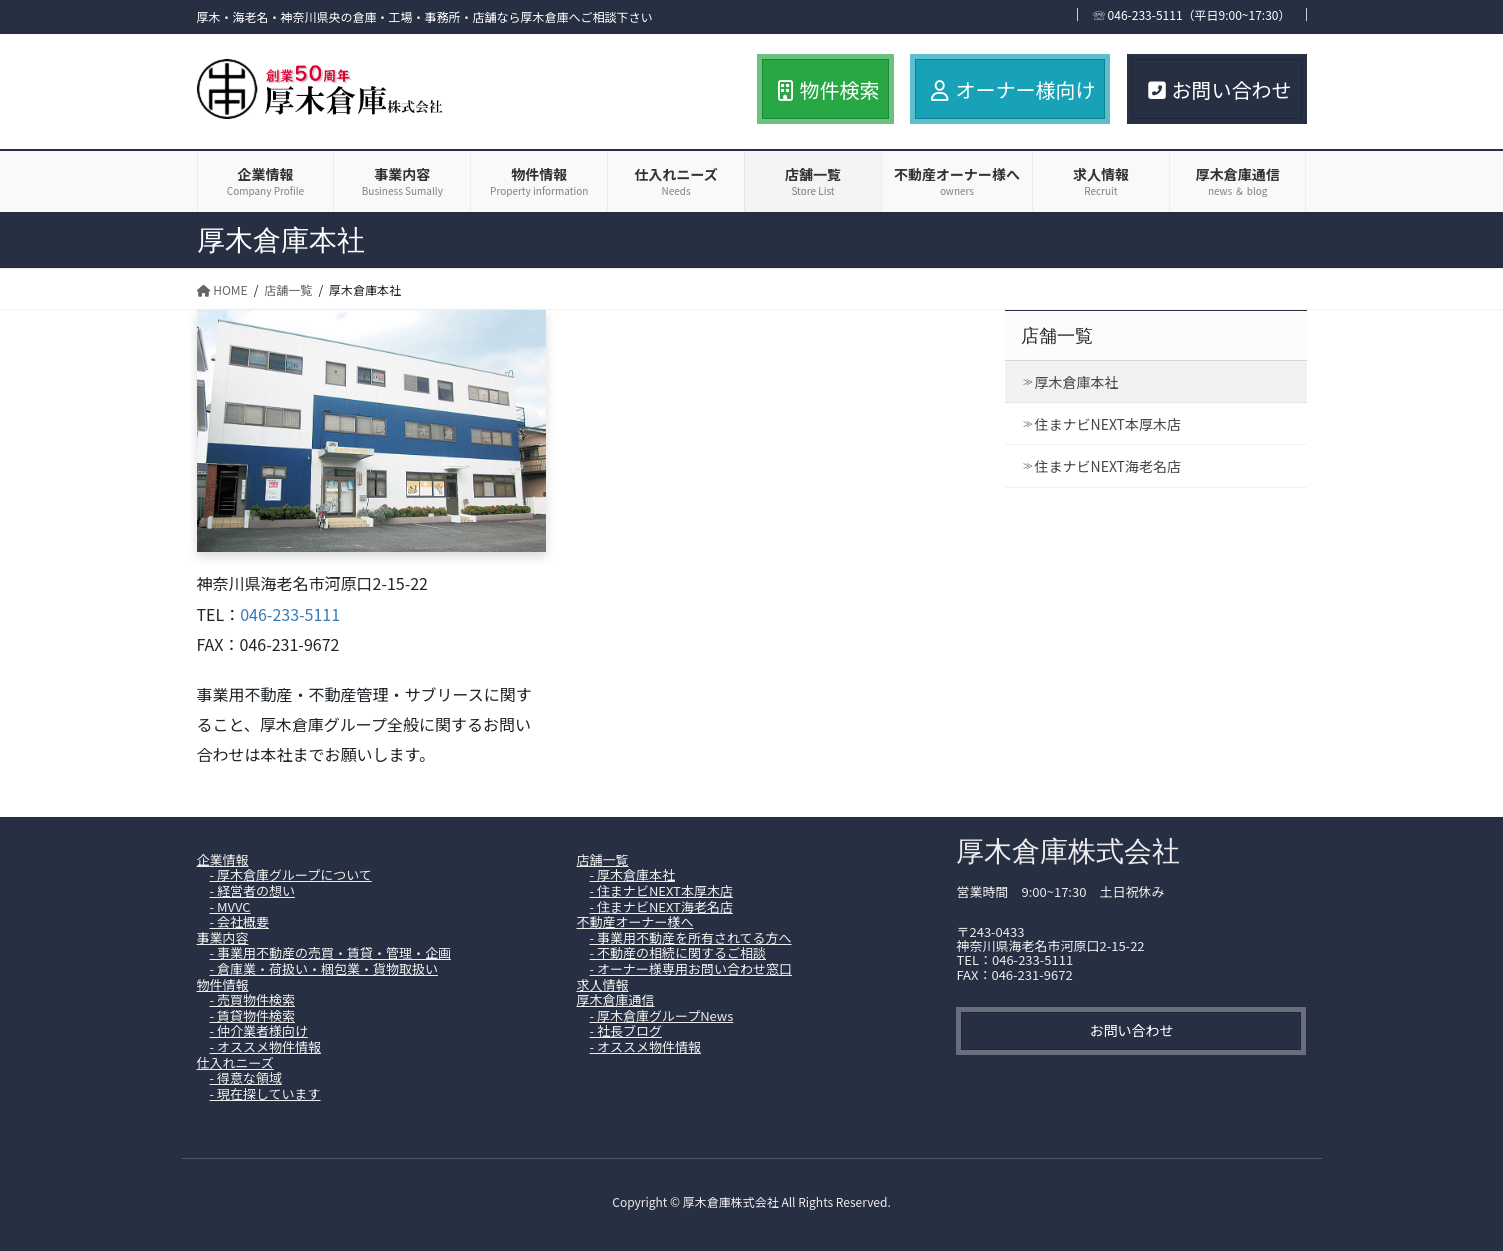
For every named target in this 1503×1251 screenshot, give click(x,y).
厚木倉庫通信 (615, 999)
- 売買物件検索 (252, 999)
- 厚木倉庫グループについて (291, 874)
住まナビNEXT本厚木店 (1108, 424)
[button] (1131, 1031)
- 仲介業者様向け (259, 1030)
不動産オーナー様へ (634, 921)
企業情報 (223, 859)
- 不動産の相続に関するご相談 (678, 952)
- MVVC (230, 906)
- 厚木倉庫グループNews (662, 1015)
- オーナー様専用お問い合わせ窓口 (691, 968)
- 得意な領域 (246, 1077)
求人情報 (602, 984)
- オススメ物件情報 (265, 1046)
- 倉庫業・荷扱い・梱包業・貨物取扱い (324, 968)
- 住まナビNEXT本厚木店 (661, 890)
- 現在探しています (265, 1093)
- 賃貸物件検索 (252, 1015)
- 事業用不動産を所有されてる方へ (691, 937)
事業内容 (223, 937)
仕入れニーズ (235, 1062)
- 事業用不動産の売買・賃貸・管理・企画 (330, 952)
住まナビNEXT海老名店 (1108, 466)
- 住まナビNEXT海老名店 (661, 906)
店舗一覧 (1057, 336)
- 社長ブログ (626, 1030)
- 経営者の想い (252, 890)
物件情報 (223, 984)
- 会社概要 (239, 921)
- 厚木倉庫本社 (632, 874)
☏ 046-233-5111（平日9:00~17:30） (1192, 14)
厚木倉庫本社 (1077, 382)
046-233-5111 (290, 614)
